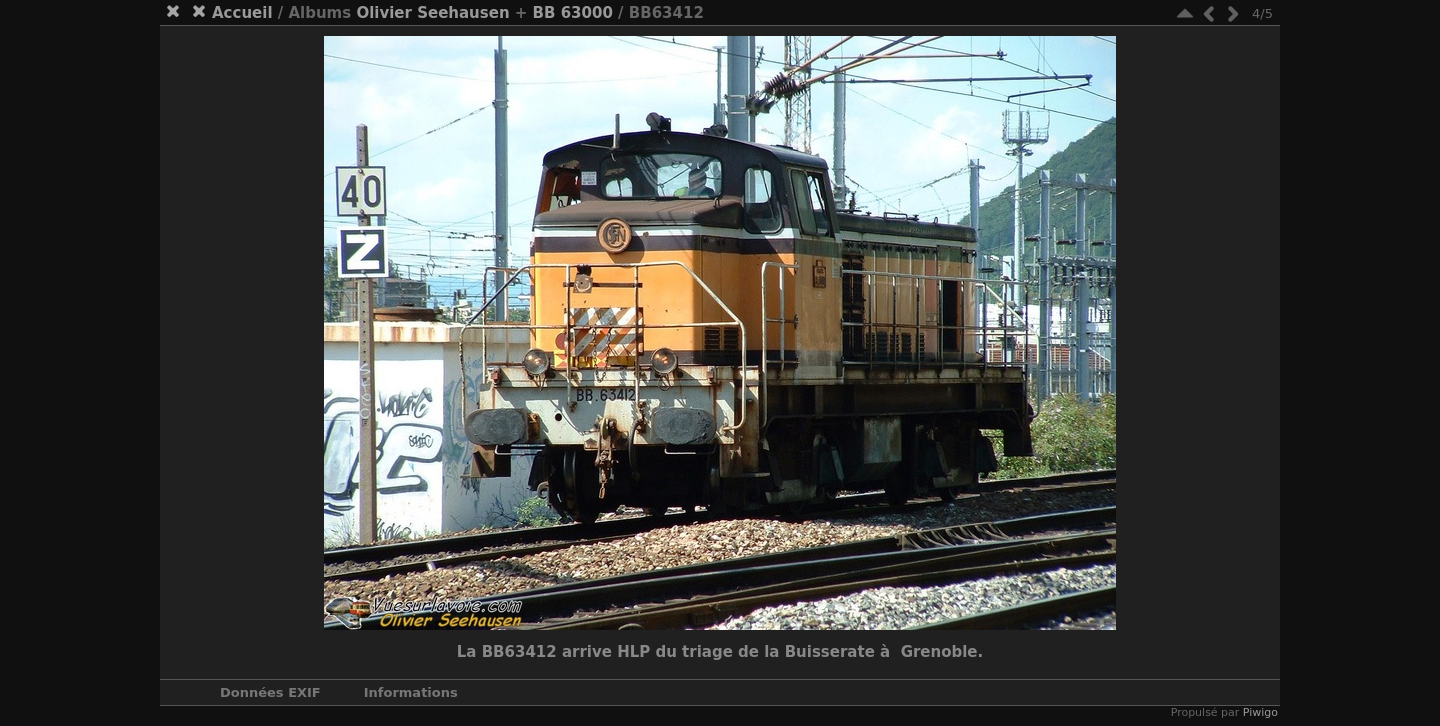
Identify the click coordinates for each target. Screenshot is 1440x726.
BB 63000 (573, 13)
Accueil (242, 13)
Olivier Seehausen (432, 13)
